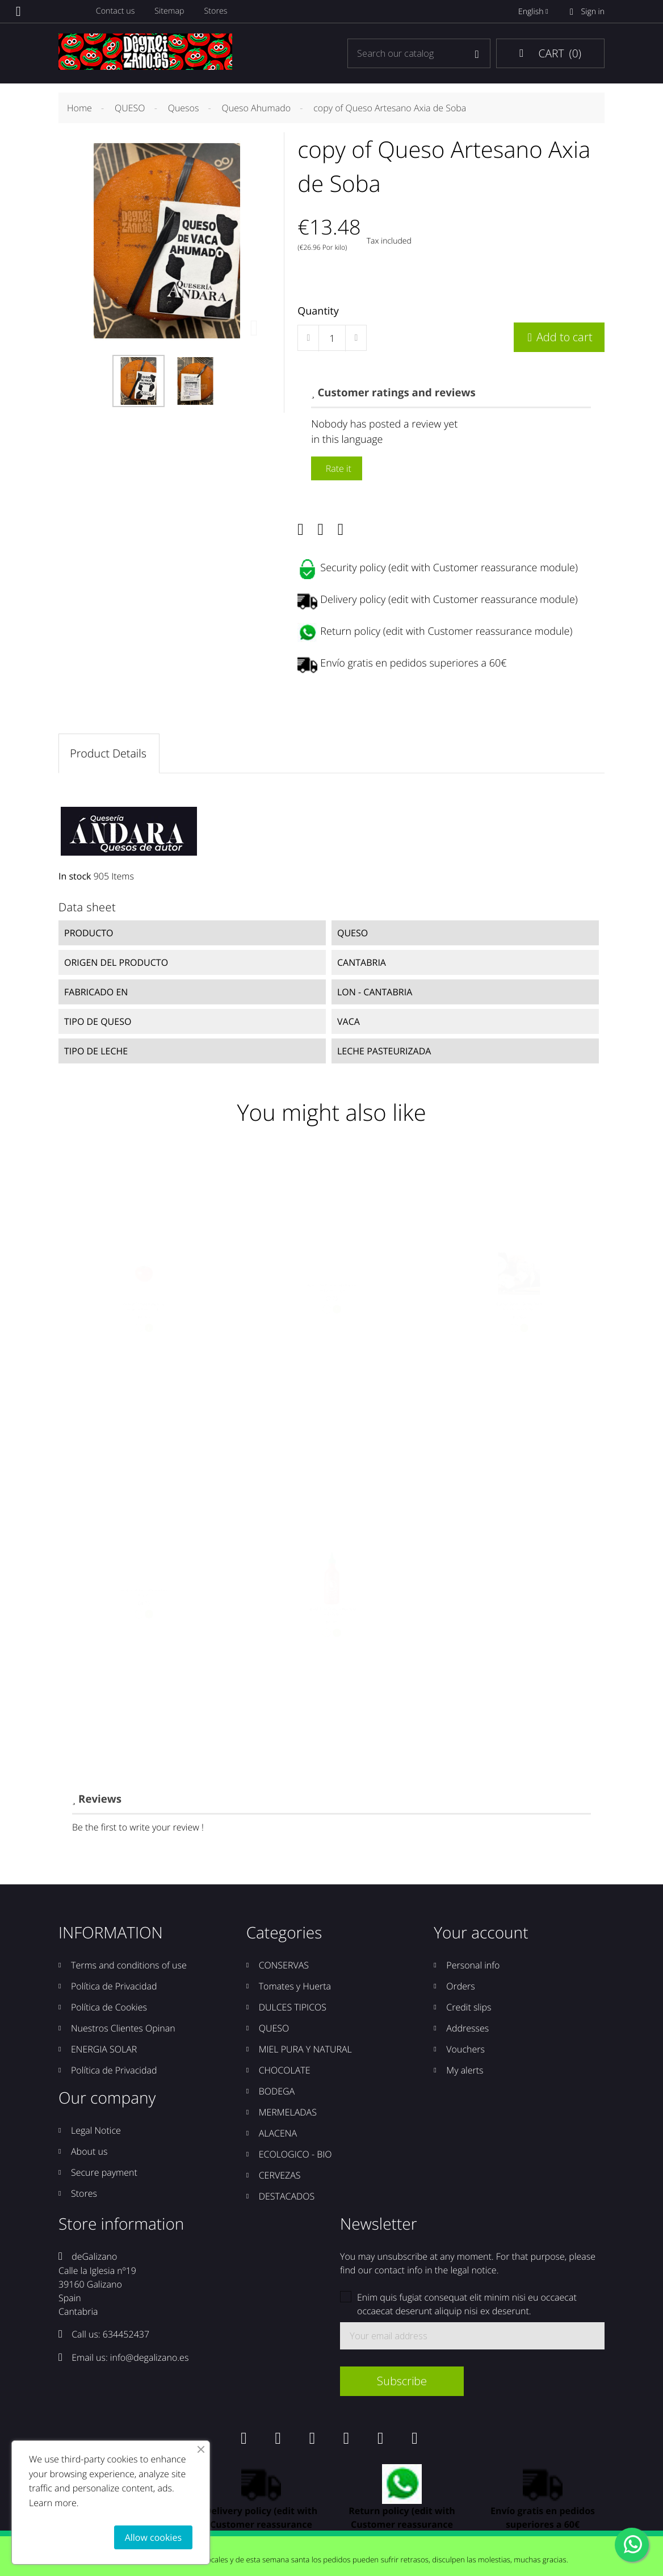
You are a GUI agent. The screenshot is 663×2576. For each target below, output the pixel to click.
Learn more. (54, 2503)
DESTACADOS (287, 2200)
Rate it (336, 468)
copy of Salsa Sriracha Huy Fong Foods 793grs (331, 1632)
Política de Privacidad (114, 1990)
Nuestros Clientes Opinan (123, 2032)
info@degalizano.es (149, 2361)
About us (89, 2155)
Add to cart (559, 337)
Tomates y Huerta (295, 1990)
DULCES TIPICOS (292, 2011)
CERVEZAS (280, 2179)
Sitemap (171, 11)
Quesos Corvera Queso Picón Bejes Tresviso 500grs (519, 1326)
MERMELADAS (288, 2116)
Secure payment (104, 2176)
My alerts (464, 2074)
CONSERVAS (284, 1969)
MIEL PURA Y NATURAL (305, 2053)
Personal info (473, 1969)
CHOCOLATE (284, 2074)
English (535, 11)
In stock (74, 877)
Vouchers (465, 2053)
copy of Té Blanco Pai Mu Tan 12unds (144, 1608)
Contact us (117, 11)
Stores (218, 11)
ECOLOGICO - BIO (295, 2158)
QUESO (274, 2032)
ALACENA (278, 2137)
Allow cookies (153, 2537)
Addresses (467, 2032)
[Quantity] (332, 338)
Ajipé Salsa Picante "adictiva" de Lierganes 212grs (331, 1301)
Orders (460, 1990)
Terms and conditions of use (129, 1969)
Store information (121, 2228)
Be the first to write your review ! (138, 1831)
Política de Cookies (109, 2011)
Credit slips (468, 2011)
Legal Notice (96, 2134)
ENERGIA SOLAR (104, 2053)
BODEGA (277, 2095)
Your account (481, 1936)
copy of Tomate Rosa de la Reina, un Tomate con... (144, 1326)
